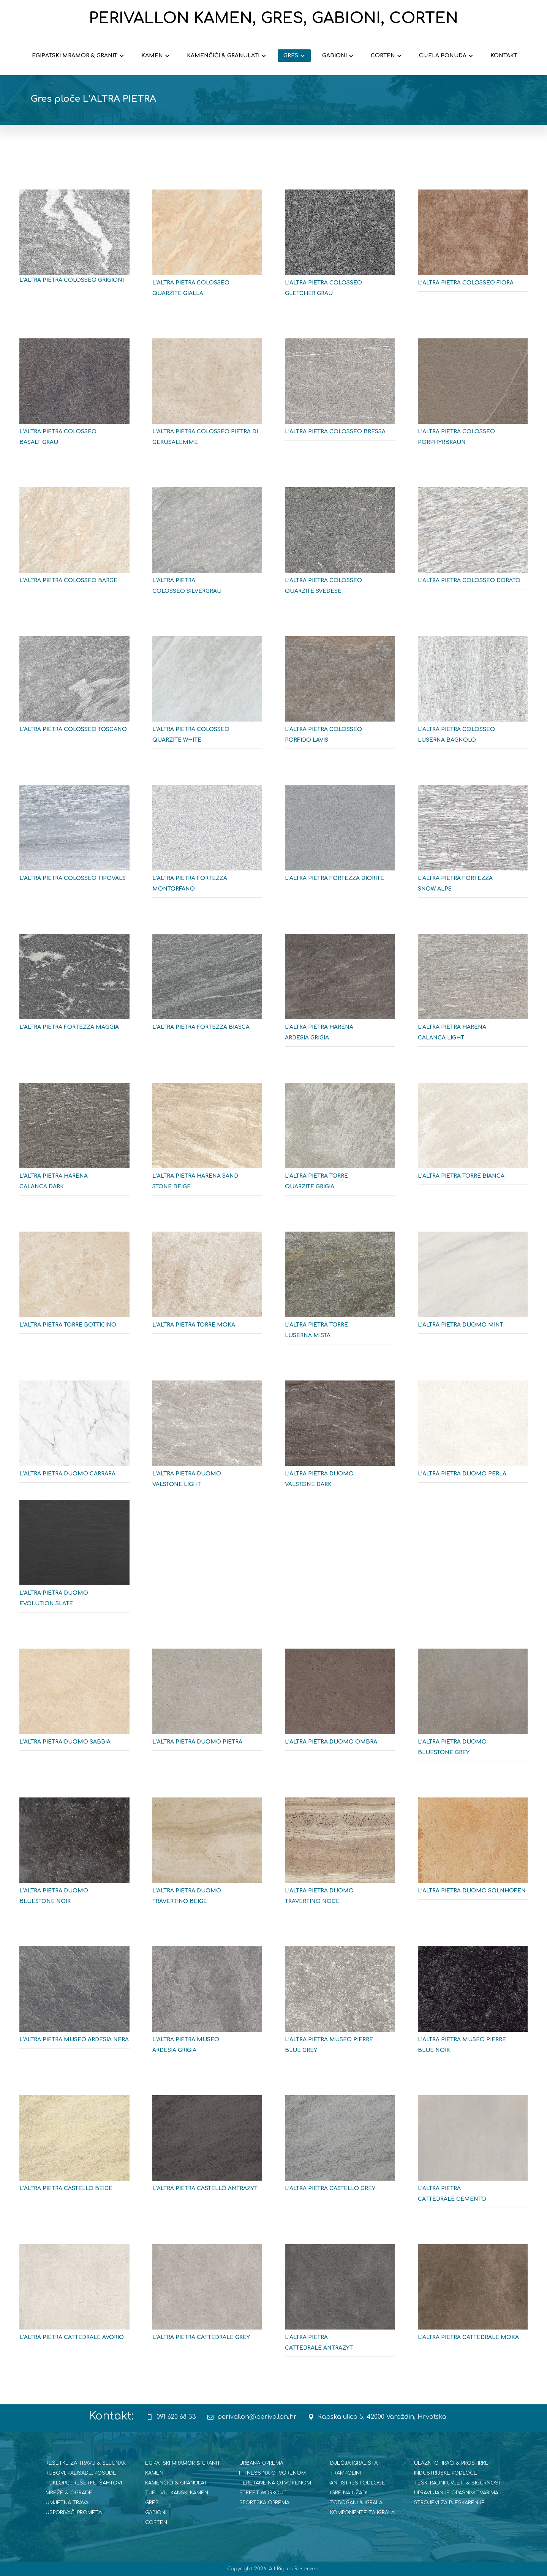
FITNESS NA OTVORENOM (272, 2473)
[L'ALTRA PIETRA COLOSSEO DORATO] (473, 541)
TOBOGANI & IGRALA (356, 2502)
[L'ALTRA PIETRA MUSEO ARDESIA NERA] (74, 2000)
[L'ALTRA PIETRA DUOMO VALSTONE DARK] (340, 1440)
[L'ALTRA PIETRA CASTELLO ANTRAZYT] (207, 2149)
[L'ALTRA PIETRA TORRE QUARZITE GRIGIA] (340, 1142)
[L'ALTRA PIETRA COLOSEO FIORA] (473, 243)
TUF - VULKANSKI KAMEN (176, 2492)
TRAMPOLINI (345, 2473)
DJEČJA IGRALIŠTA (354, 2463)
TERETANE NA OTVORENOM (275, 2483)
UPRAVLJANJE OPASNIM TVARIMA (456, 2492)
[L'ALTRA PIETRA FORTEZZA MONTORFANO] (207, 844)
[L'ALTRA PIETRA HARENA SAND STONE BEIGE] (207, 1142)
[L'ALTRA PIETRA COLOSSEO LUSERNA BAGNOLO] (473, 695)
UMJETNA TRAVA (67, 2502)
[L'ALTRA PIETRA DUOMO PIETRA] (207, 1702)
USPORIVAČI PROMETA (74, 2512)
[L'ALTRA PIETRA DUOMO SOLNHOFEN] (473, 1851)
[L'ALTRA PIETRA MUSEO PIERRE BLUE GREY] (340, 2006)
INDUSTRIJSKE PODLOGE (445, 2473)
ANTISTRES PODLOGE (357, 2483)
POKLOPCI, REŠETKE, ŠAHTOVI (84, 2483)
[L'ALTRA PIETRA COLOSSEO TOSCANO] (74, 690)
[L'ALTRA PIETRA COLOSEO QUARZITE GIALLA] (207, 249)
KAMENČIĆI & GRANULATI (177, 2483)
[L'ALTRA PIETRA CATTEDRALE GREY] (207, 2298)
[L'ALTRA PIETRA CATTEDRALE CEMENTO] (473, 2154)
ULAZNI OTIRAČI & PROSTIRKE (451, 2463)
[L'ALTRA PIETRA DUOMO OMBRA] (340, 1702)
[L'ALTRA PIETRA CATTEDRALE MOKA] (473, 2298)
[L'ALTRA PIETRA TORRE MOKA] (207, 1285)
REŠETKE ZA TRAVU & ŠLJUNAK (86, 2463)
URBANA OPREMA (261, 2463)
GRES (152, 2502)
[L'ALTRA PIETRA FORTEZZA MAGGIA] (74, 987)
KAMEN (154, 2473)
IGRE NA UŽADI (348, 2492)
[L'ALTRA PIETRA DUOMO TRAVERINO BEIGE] (207, 1857)
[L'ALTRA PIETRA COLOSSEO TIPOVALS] (74, 839)
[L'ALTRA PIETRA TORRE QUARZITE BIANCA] (473, 1136)
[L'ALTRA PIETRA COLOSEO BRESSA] (340, 392)
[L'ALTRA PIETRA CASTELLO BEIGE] (74, 2149)
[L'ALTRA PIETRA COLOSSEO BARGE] (74, 541)
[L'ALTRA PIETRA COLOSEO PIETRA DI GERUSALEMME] (207, 398)
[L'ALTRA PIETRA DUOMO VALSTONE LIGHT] (207, 1440)
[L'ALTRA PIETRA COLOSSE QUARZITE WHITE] (207, 695)
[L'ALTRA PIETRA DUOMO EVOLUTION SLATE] (74, 1559)
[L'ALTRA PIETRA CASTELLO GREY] (340, 2149)
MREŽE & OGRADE (69, 2492)
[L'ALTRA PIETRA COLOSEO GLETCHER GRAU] (340, 249)
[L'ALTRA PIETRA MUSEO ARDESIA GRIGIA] (207, 2006)
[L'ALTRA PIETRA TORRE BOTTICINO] (74, 1285)
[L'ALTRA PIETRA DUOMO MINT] (473, 1285)
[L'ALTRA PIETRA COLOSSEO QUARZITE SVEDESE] (340, 546)
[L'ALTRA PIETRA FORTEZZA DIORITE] (340, 839)
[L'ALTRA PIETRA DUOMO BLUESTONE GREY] (473, 1708)
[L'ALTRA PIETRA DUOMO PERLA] (473, 1434)
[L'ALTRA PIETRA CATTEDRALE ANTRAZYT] (340, 2303)
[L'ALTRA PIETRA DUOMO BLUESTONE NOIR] (74, 1857)
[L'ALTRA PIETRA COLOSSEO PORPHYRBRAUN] (473, 398)
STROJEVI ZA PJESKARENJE (449, 2502)
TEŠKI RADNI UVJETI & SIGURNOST (457, 2483)
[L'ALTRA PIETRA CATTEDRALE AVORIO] (74, 2298)
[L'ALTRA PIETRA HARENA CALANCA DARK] (74, 1142)
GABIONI (155, 2512)
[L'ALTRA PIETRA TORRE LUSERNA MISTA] (340, 1291)
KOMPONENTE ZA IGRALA (362, 2512)
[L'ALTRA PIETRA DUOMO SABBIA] (74, 1702)
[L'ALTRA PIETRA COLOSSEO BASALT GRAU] (74, 398)
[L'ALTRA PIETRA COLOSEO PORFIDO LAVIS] (340, 695)
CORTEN (156, 2522)
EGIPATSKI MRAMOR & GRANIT (182, 2463)
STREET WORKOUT (263, 2492)
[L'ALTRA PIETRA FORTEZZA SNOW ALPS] (473, 844)
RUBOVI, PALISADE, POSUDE (81, 2473)
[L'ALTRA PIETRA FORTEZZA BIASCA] (207, 987)
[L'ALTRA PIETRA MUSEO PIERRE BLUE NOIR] (473, 2006)
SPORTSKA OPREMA (264, 2502)
